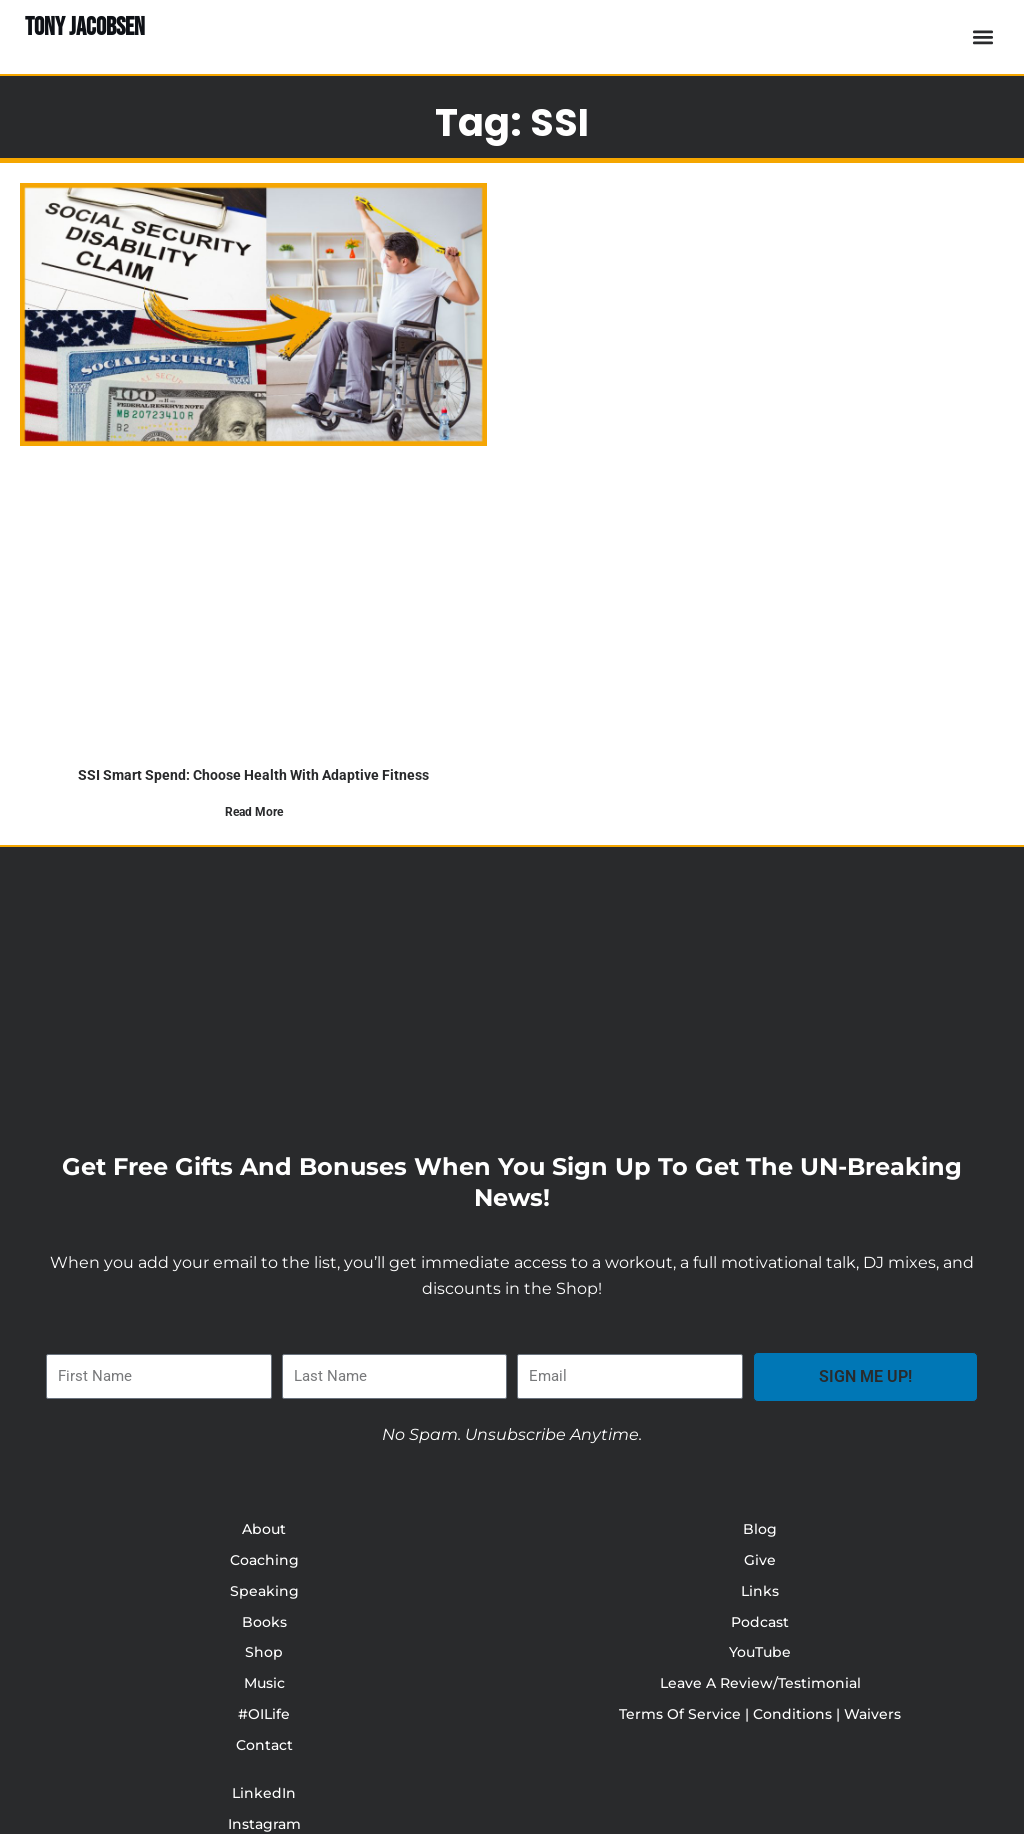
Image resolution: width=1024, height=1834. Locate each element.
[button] (982, 37)
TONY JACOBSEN (90, 27)
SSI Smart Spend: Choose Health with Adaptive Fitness (253, 774)
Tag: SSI (512, 116)
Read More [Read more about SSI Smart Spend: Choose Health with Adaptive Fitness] (254, 812)
